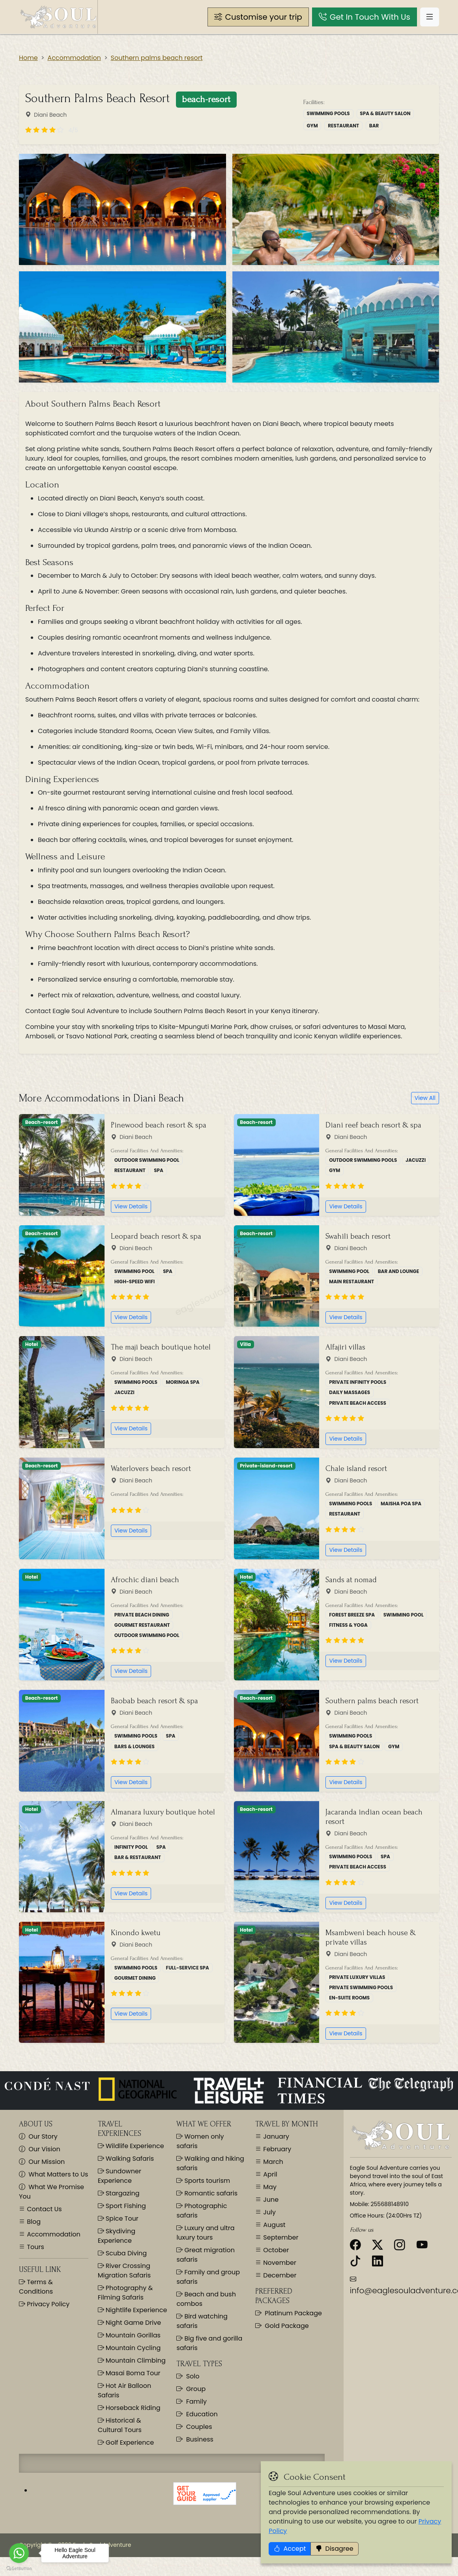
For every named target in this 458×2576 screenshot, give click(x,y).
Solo (187, 2376)
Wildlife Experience (131, 2145)
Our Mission (42, 2161)
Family (191, 2401)
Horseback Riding (129, 2407)
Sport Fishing (122, 2205)
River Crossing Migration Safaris (124, 2270)
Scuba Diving (122, 2253)
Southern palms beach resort (157, 57)
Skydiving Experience (116, 2236)
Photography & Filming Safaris (125, 2292)
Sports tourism (203, 2180)
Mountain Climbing (132, 2360)
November (279, 2262)
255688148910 (390, 2204)
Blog (33, 2221)
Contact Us (43, 2209)
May (269, 2186)
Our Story (38, 2136)
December (279, 2275)
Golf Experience (126, 2442)
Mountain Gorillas (129, 2335)
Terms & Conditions (36, 2286)
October (275, 2250)
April (269, 2174)
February (276, 2149)
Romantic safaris (206, 2193)
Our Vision (39, 2149)
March (272, 2161)
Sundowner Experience (119, 2176)
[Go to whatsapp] (19, 2553)
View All (425, 1098)
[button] (258, 16)
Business (194, 2439)
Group (191, 2388)
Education (196, 2414)
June (270, 2199)
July (269, 2212)
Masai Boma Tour (129, 2373)
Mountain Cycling (129, 2347)
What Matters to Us (53, 2174)
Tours (34, 2246)
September (280, 2237)
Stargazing (119, 2193)
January (275, 2136)
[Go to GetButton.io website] (19, 2568)
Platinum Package (288, 2313)
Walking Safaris (126, 2158)
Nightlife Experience (132, 2310)
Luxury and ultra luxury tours (205, 2232)
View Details (131, 1206)
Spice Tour (118, 2218)
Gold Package (282, 2325)
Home (28, 57)
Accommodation (74, 57)
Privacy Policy (47, 2304)
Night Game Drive (129, 2322)
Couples (194, 2426)
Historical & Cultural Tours (120, 2425)
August (274, 2224)
